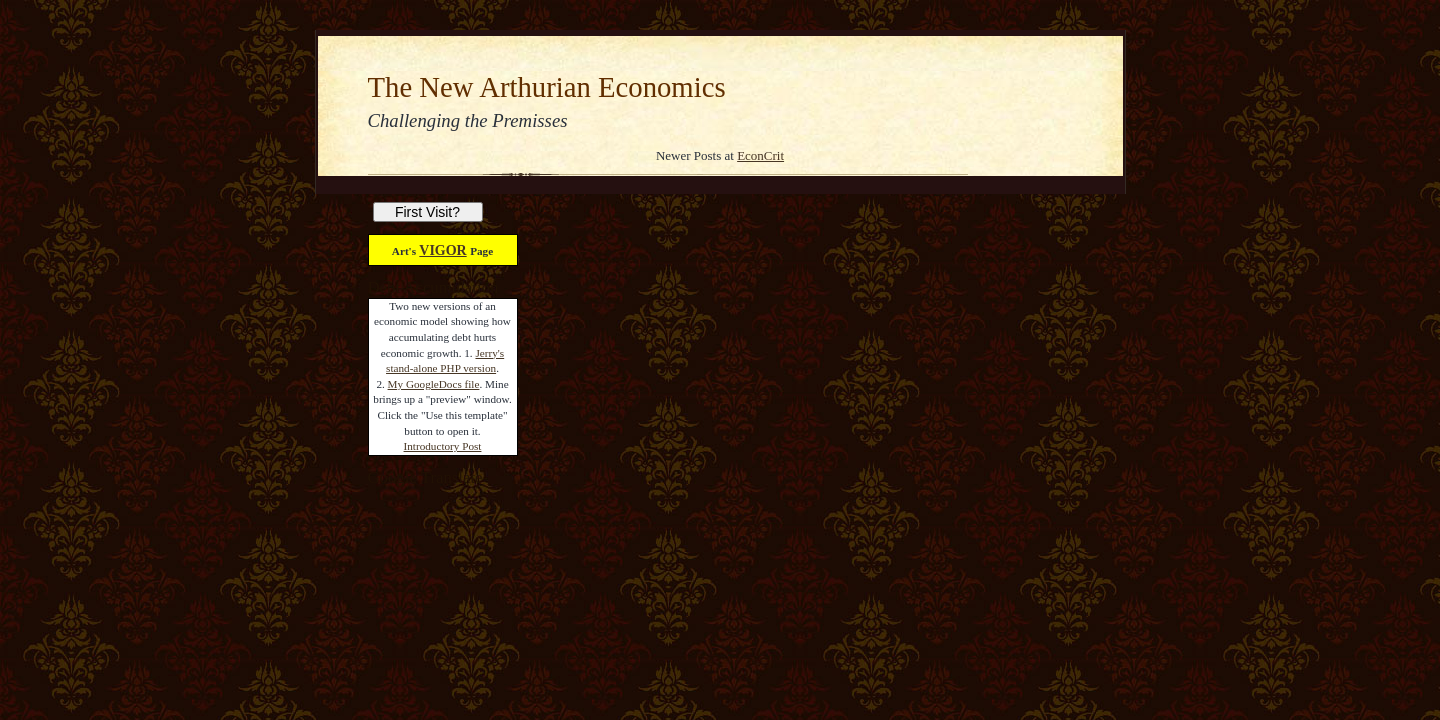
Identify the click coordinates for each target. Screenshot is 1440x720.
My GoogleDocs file (434, 384)
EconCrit (760, 155)
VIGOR (442, 250)
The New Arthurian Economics (547, 87)
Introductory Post (443, 446)
